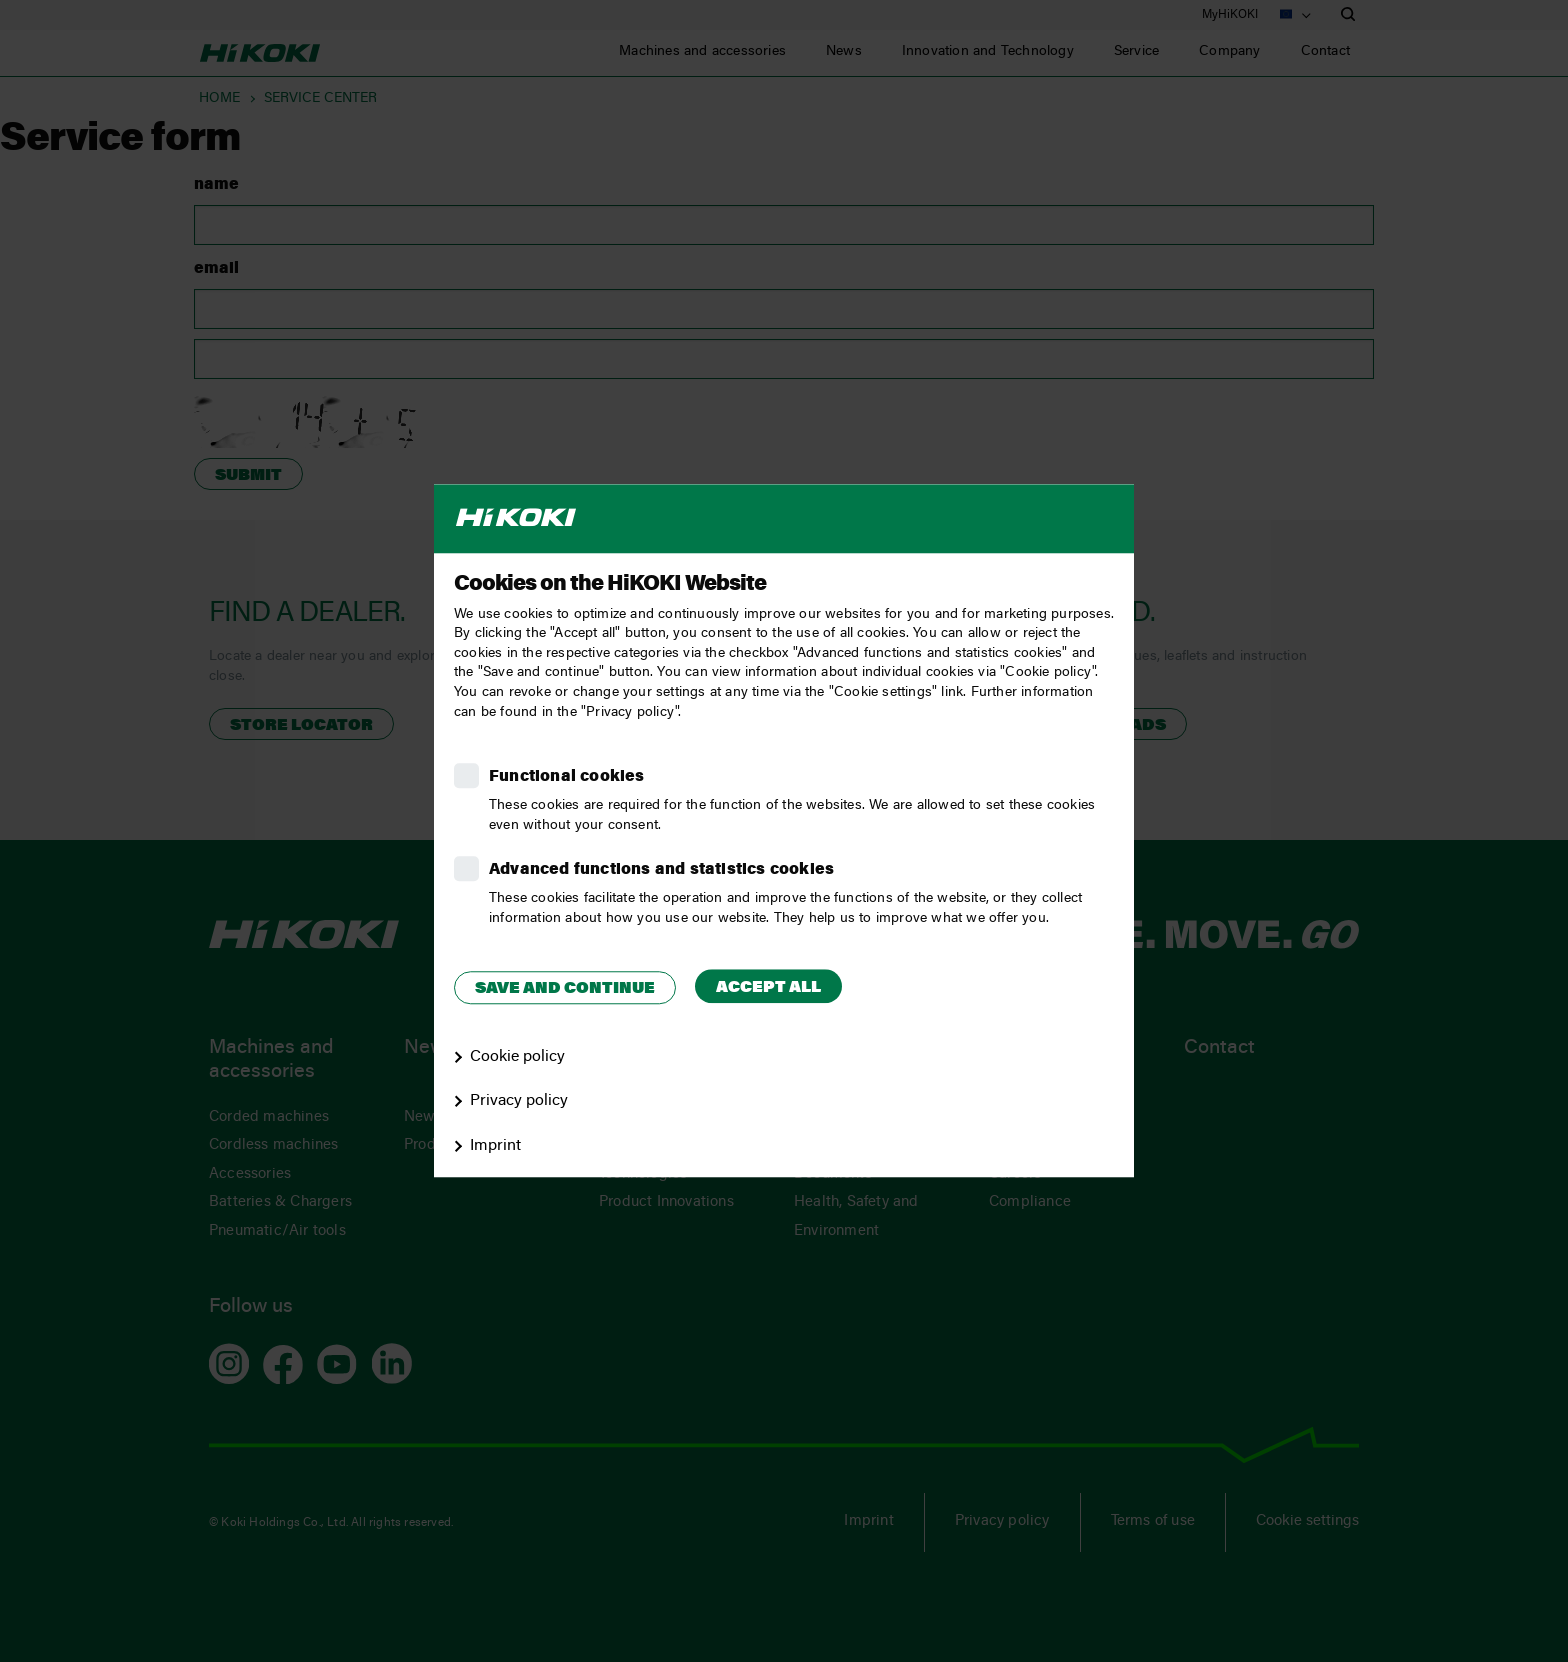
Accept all (768, 988)
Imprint (495, 1146)
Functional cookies (567, 777)
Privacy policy (519, 1102)
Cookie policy (517, 1057)
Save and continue (565, 989)
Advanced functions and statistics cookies (661, 870)
